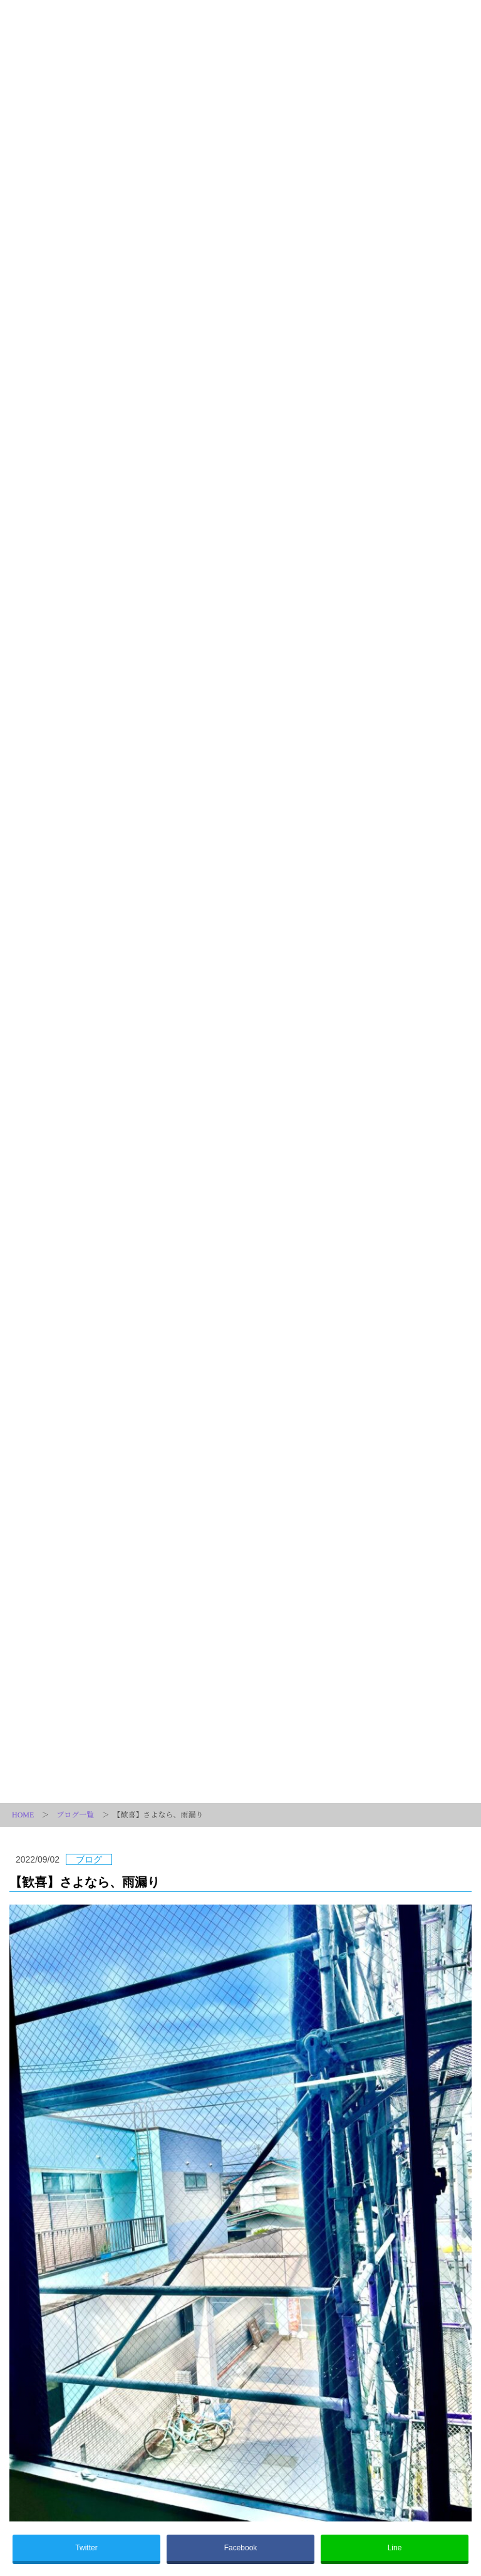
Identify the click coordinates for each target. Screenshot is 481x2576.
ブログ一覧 (75, 1815)
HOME (23, 1815)
